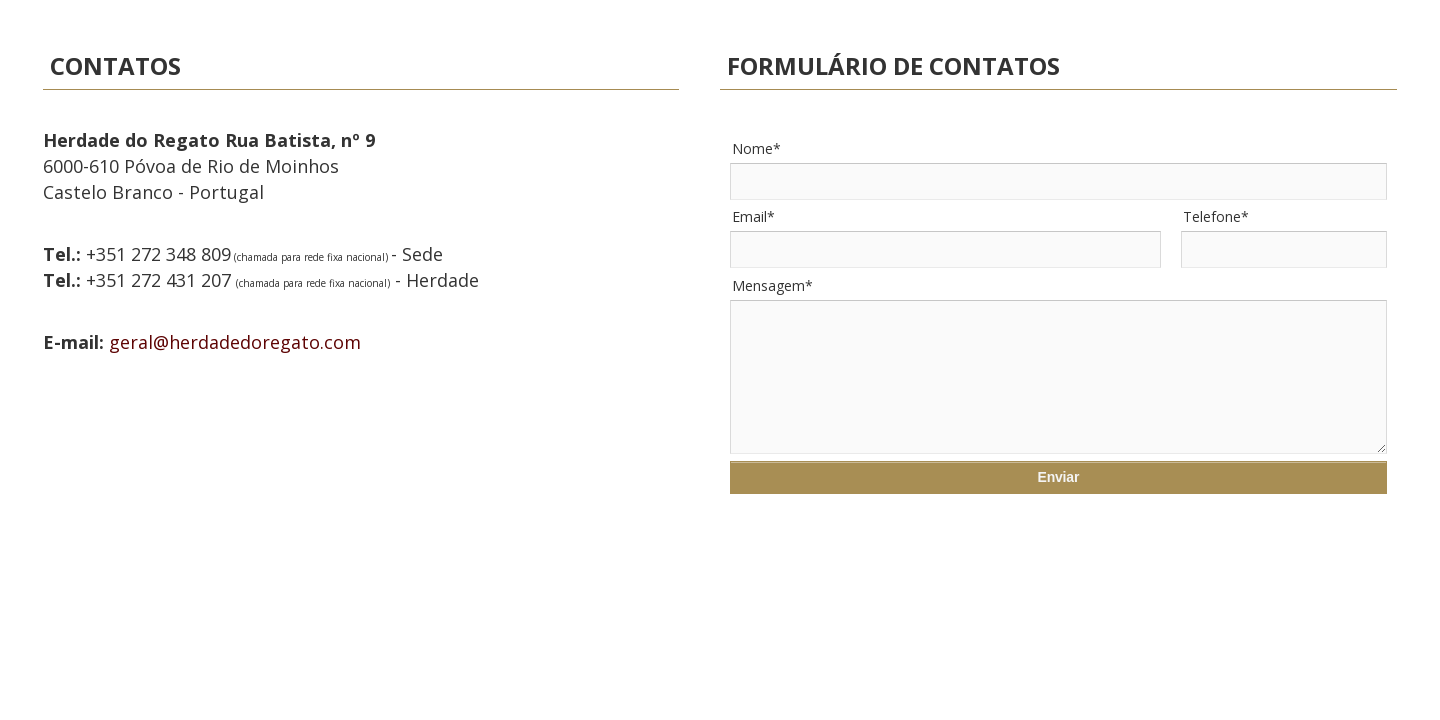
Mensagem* (772, 285)
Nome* (756, 148)
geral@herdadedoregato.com (235, 342)
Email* (753, 216)
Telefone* (1216, 216)
